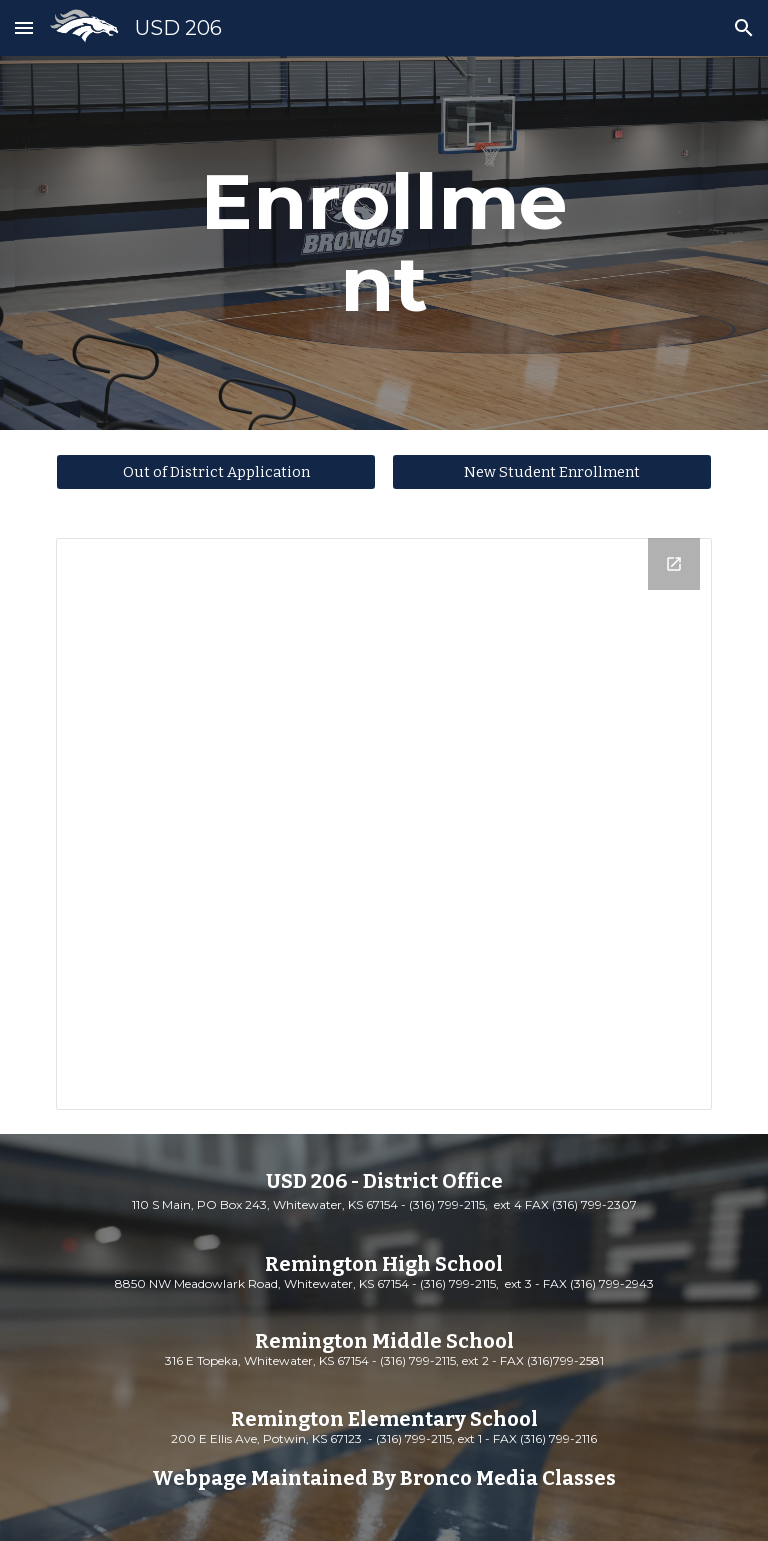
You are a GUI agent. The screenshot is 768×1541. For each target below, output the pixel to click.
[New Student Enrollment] (551, 471)
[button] (24, 27)
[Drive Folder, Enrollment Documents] (383, 824)
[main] (383, 243)
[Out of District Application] (215, 471)
